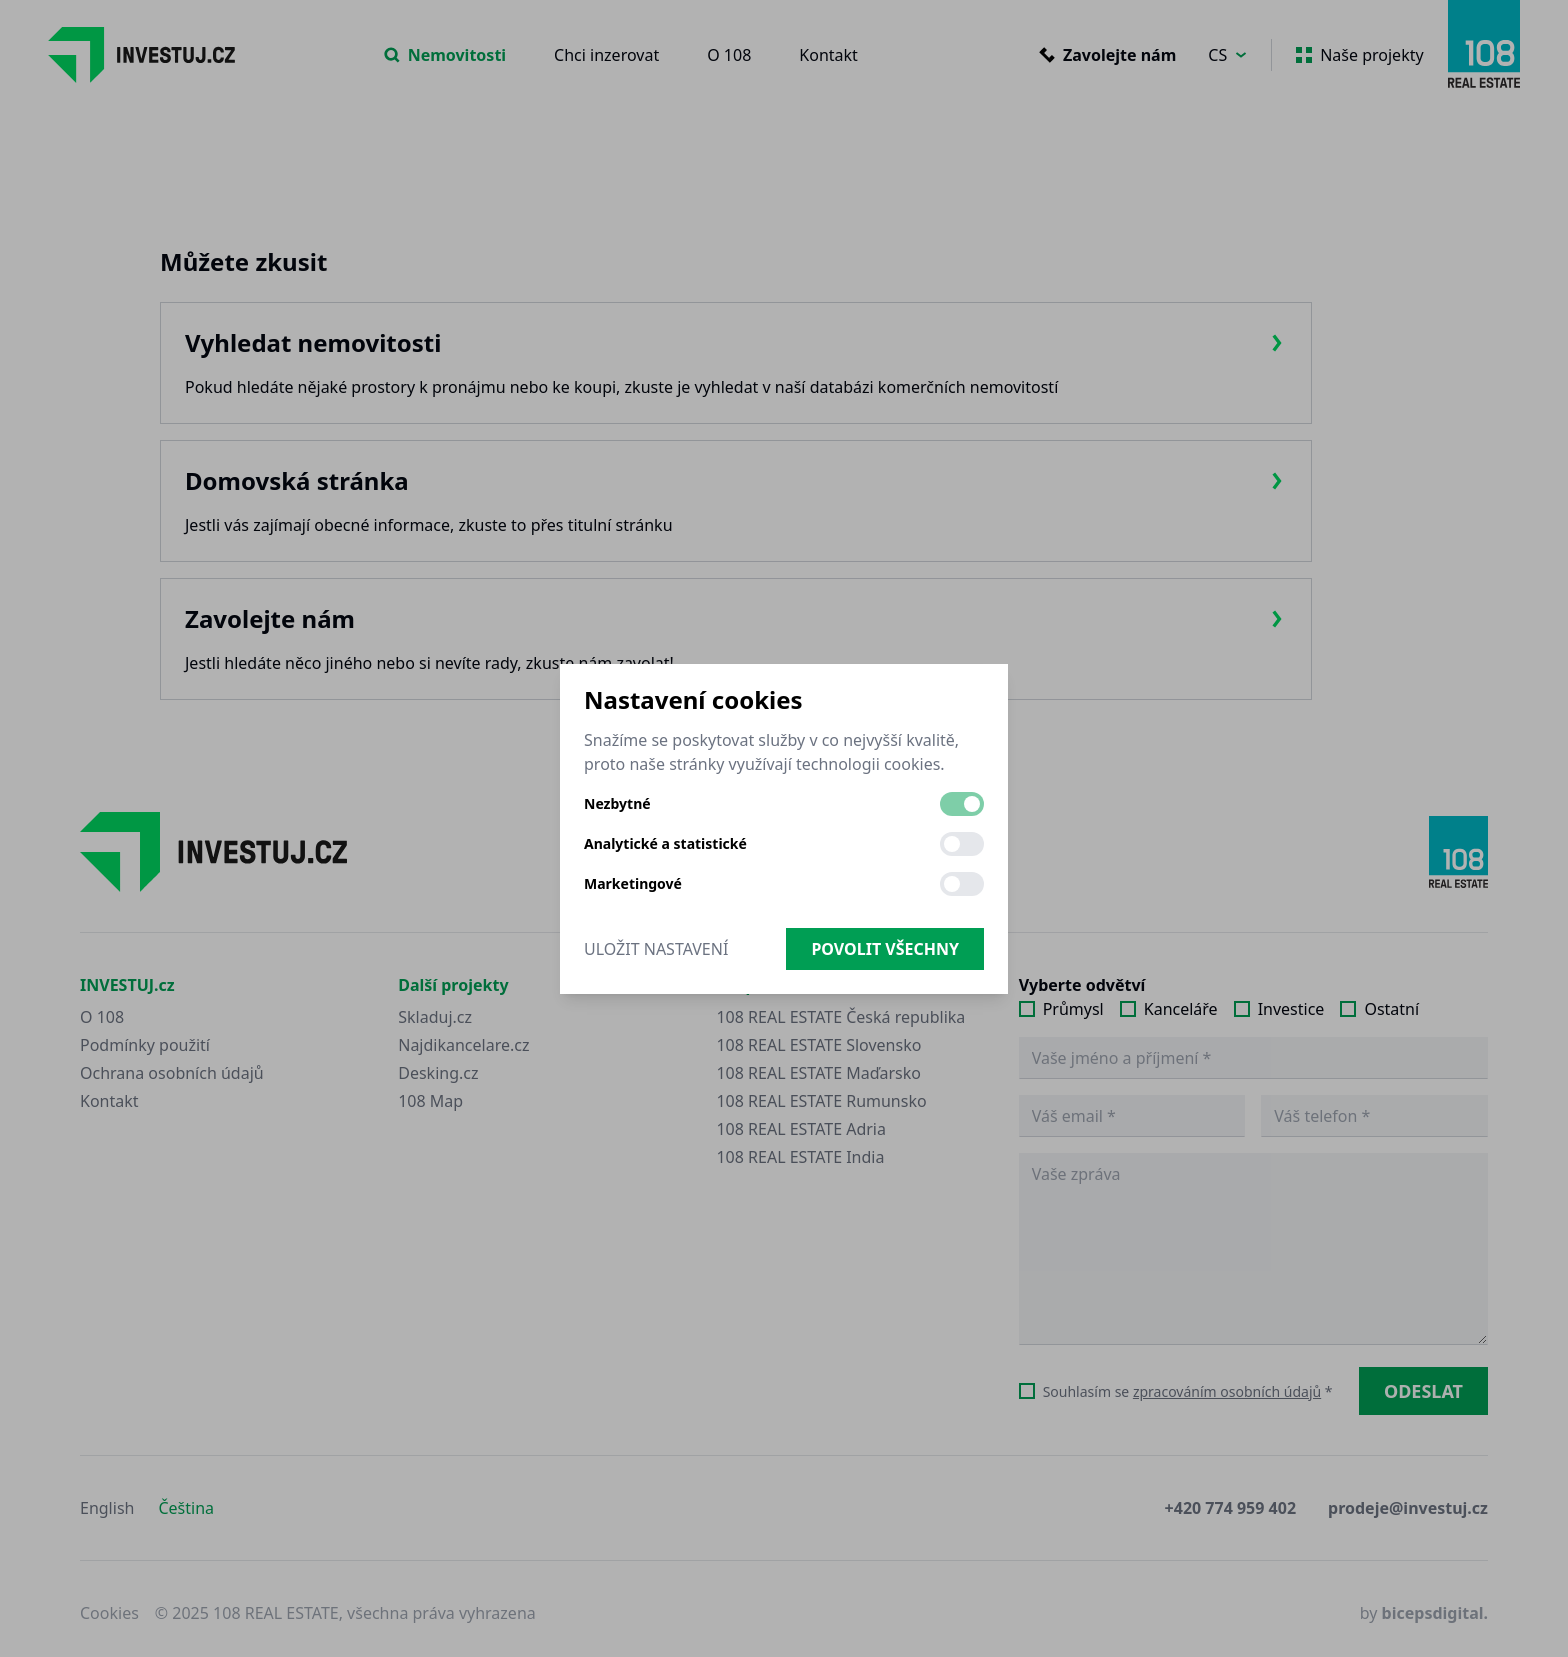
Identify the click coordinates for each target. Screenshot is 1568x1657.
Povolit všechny (885, 949)
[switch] (962, 804)
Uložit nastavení (656, 949)
